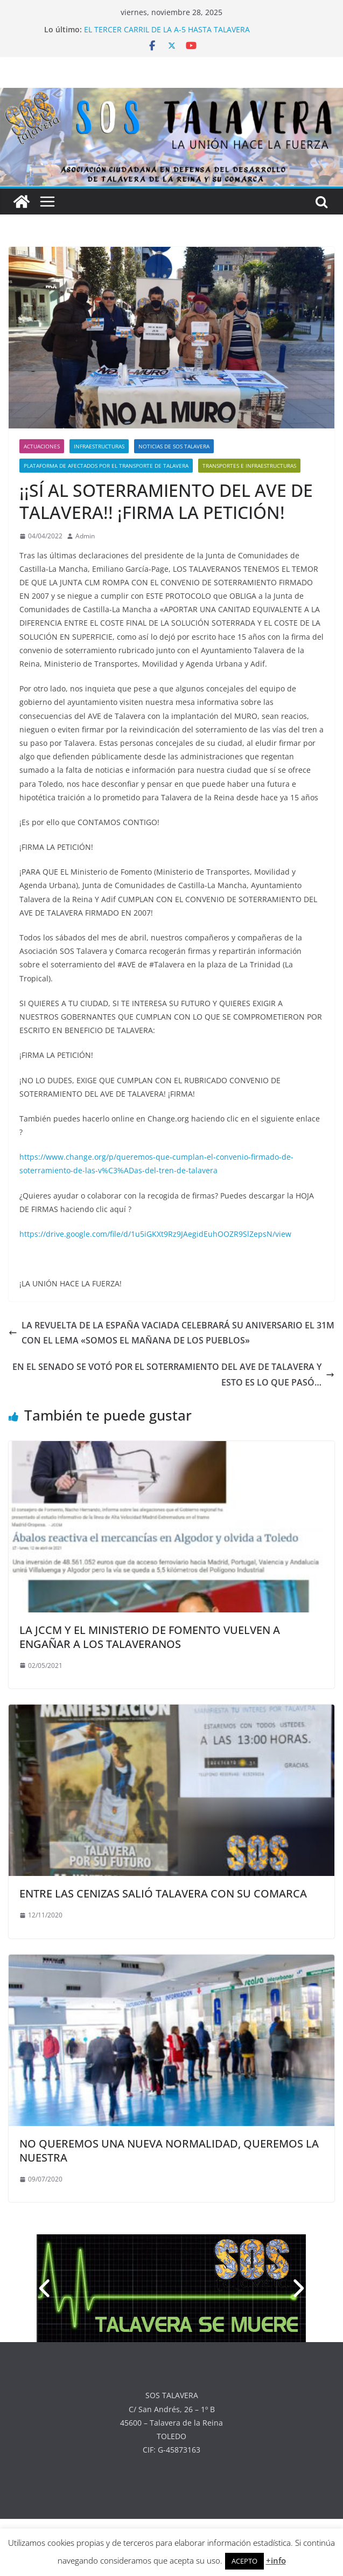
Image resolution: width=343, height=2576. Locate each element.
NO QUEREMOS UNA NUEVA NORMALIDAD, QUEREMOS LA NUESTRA (169, 2150)
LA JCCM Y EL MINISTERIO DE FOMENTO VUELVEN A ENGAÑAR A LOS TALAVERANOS (149, 1637)
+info (276, 2560)
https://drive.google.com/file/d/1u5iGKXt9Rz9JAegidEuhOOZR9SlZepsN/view (155, 1234)
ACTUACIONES (42, 446)
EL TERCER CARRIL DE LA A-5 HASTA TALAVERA (167, 29)
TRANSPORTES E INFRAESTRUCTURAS (249, 465)
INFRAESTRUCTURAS (99, 446)
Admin (85, 536)
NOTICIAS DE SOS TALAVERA (173, 446)
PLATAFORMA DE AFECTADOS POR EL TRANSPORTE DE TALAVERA (106, 465)
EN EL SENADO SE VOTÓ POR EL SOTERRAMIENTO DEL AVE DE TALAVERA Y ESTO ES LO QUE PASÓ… (173, 1374)
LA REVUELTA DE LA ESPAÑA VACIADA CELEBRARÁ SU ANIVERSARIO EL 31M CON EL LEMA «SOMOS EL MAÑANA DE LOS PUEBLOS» (171, 1333)
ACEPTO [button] (244, 2561)
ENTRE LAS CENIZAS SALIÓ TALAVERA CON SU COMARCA (163, 1893)
